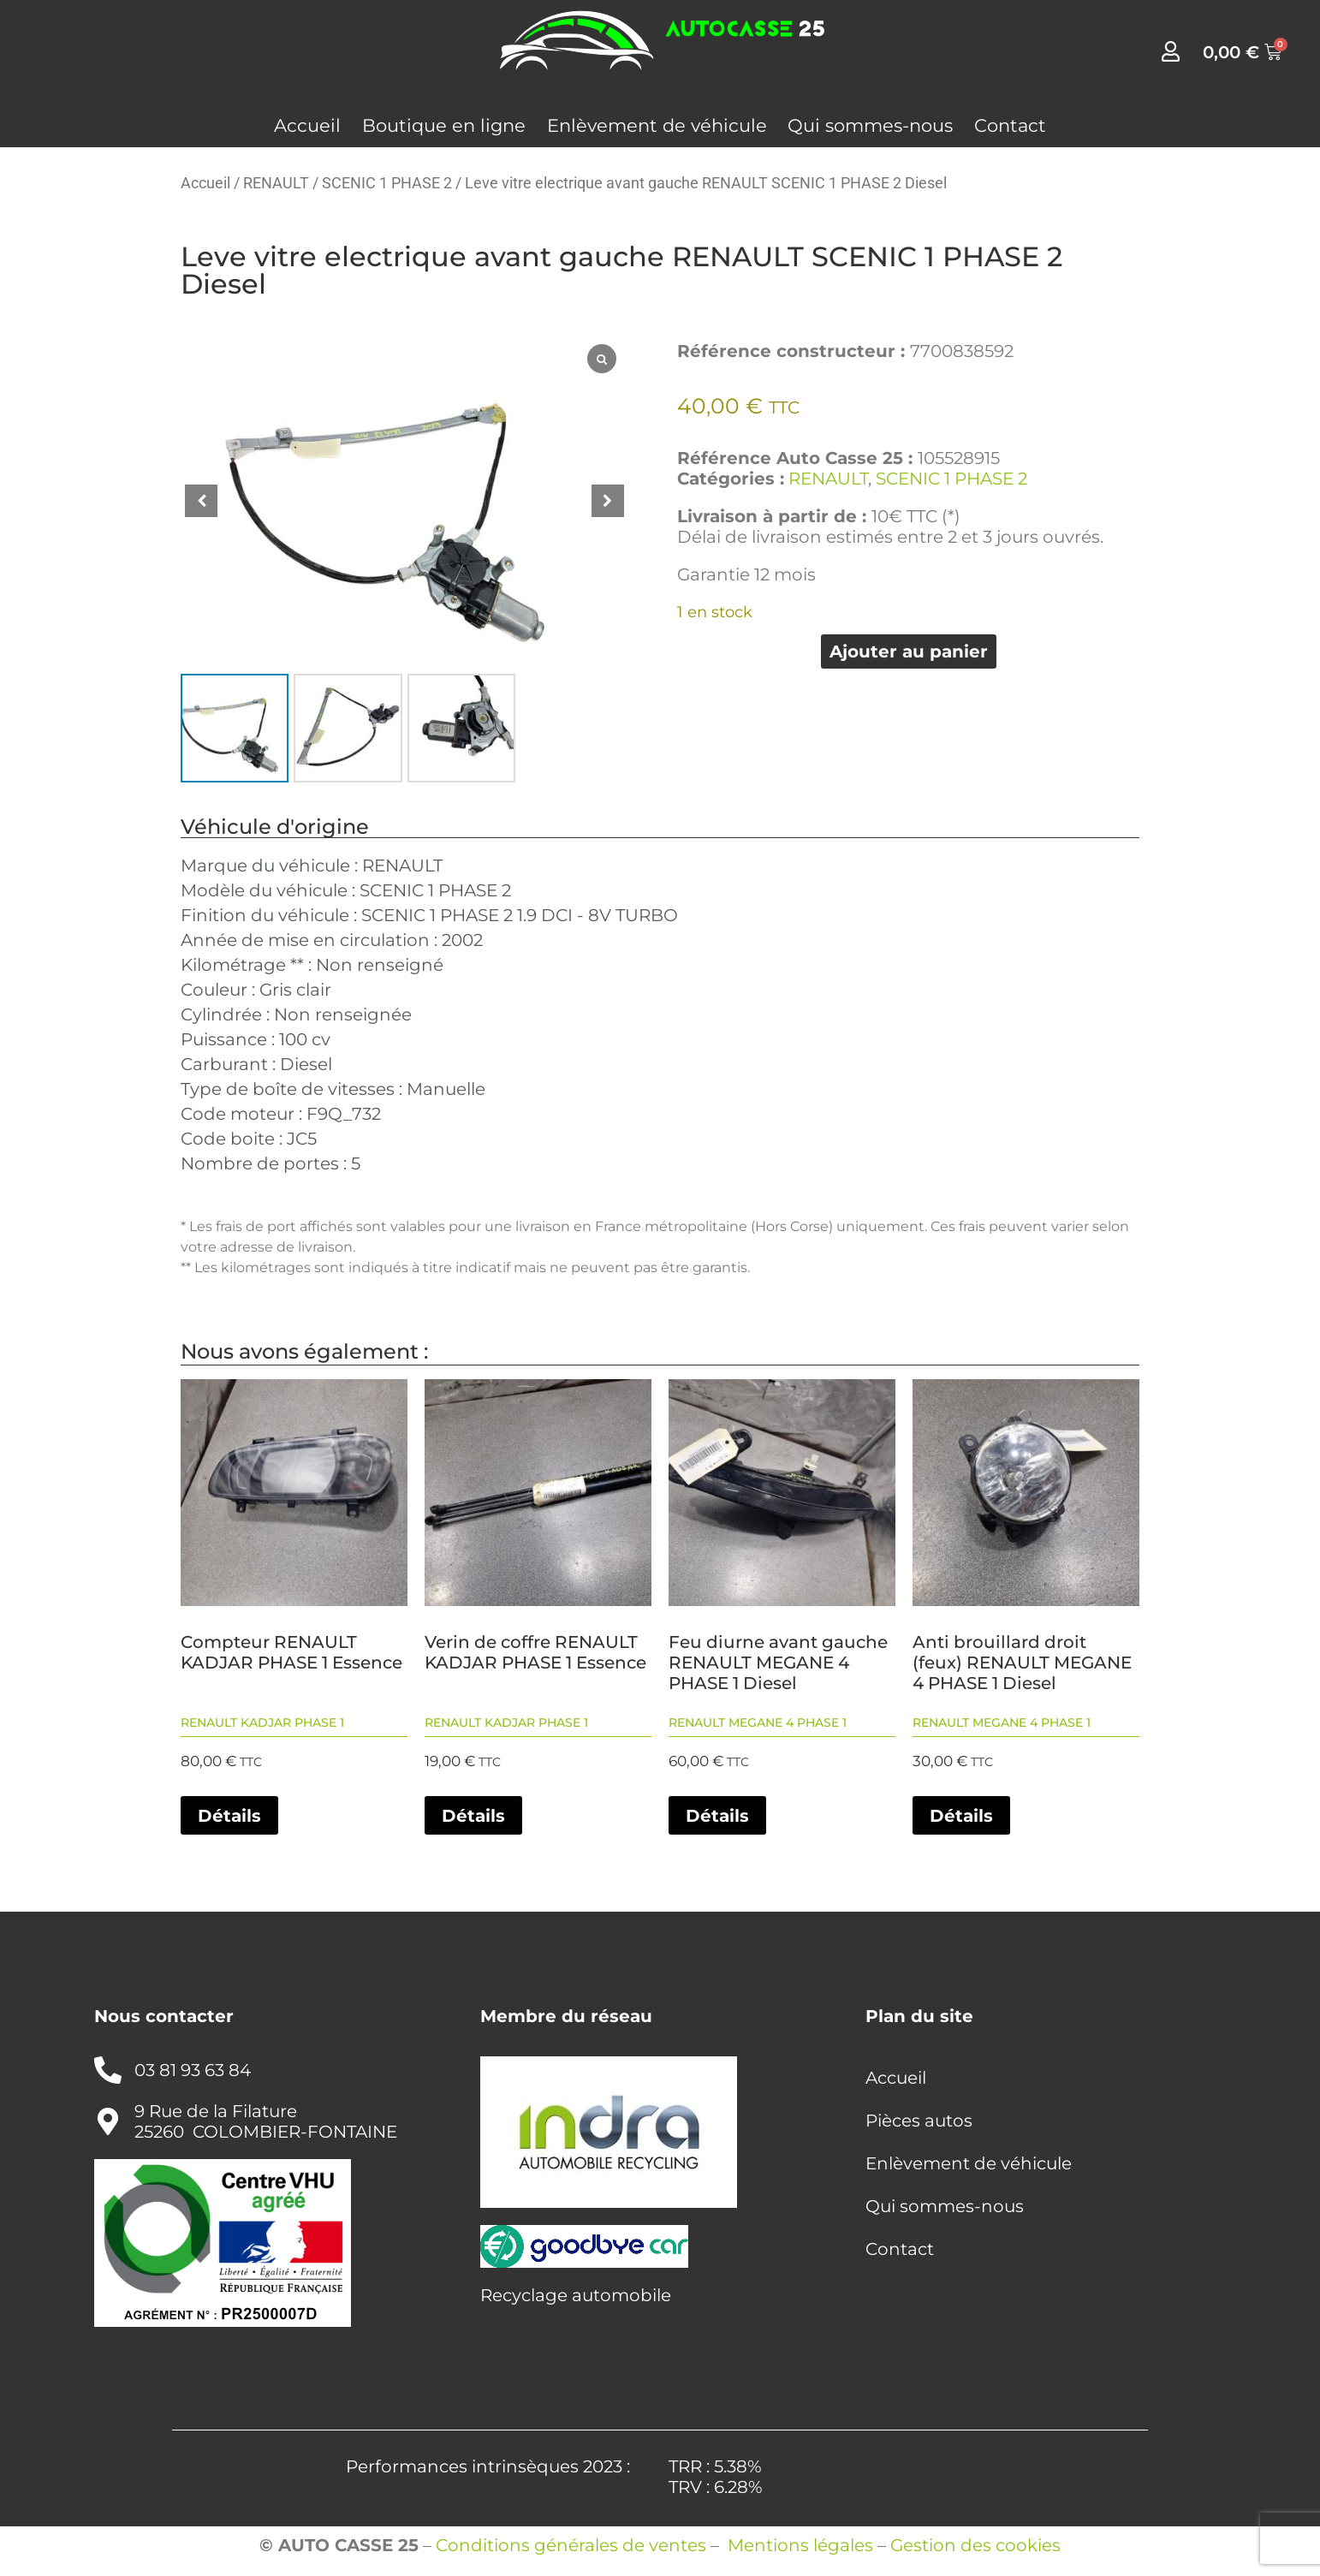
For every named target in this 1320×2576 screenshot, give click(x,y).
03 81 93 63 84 (192, 2070)
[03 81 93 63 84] (108, 2070)
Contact (1010, 125)
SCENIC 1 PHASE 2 (387, 183)
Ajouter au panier (908, 651)
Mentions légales (800, 2545)
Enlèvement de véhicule (657, 125)
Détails (229, 1816)
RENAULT (276, 183)
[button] (608, 501)
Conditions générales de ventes (571, 2545)
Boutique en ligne (444, 125)
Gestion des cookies (975, 2545)
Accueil (307, 125)
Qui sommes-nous (870, 125)
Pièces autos (918, 2120)
